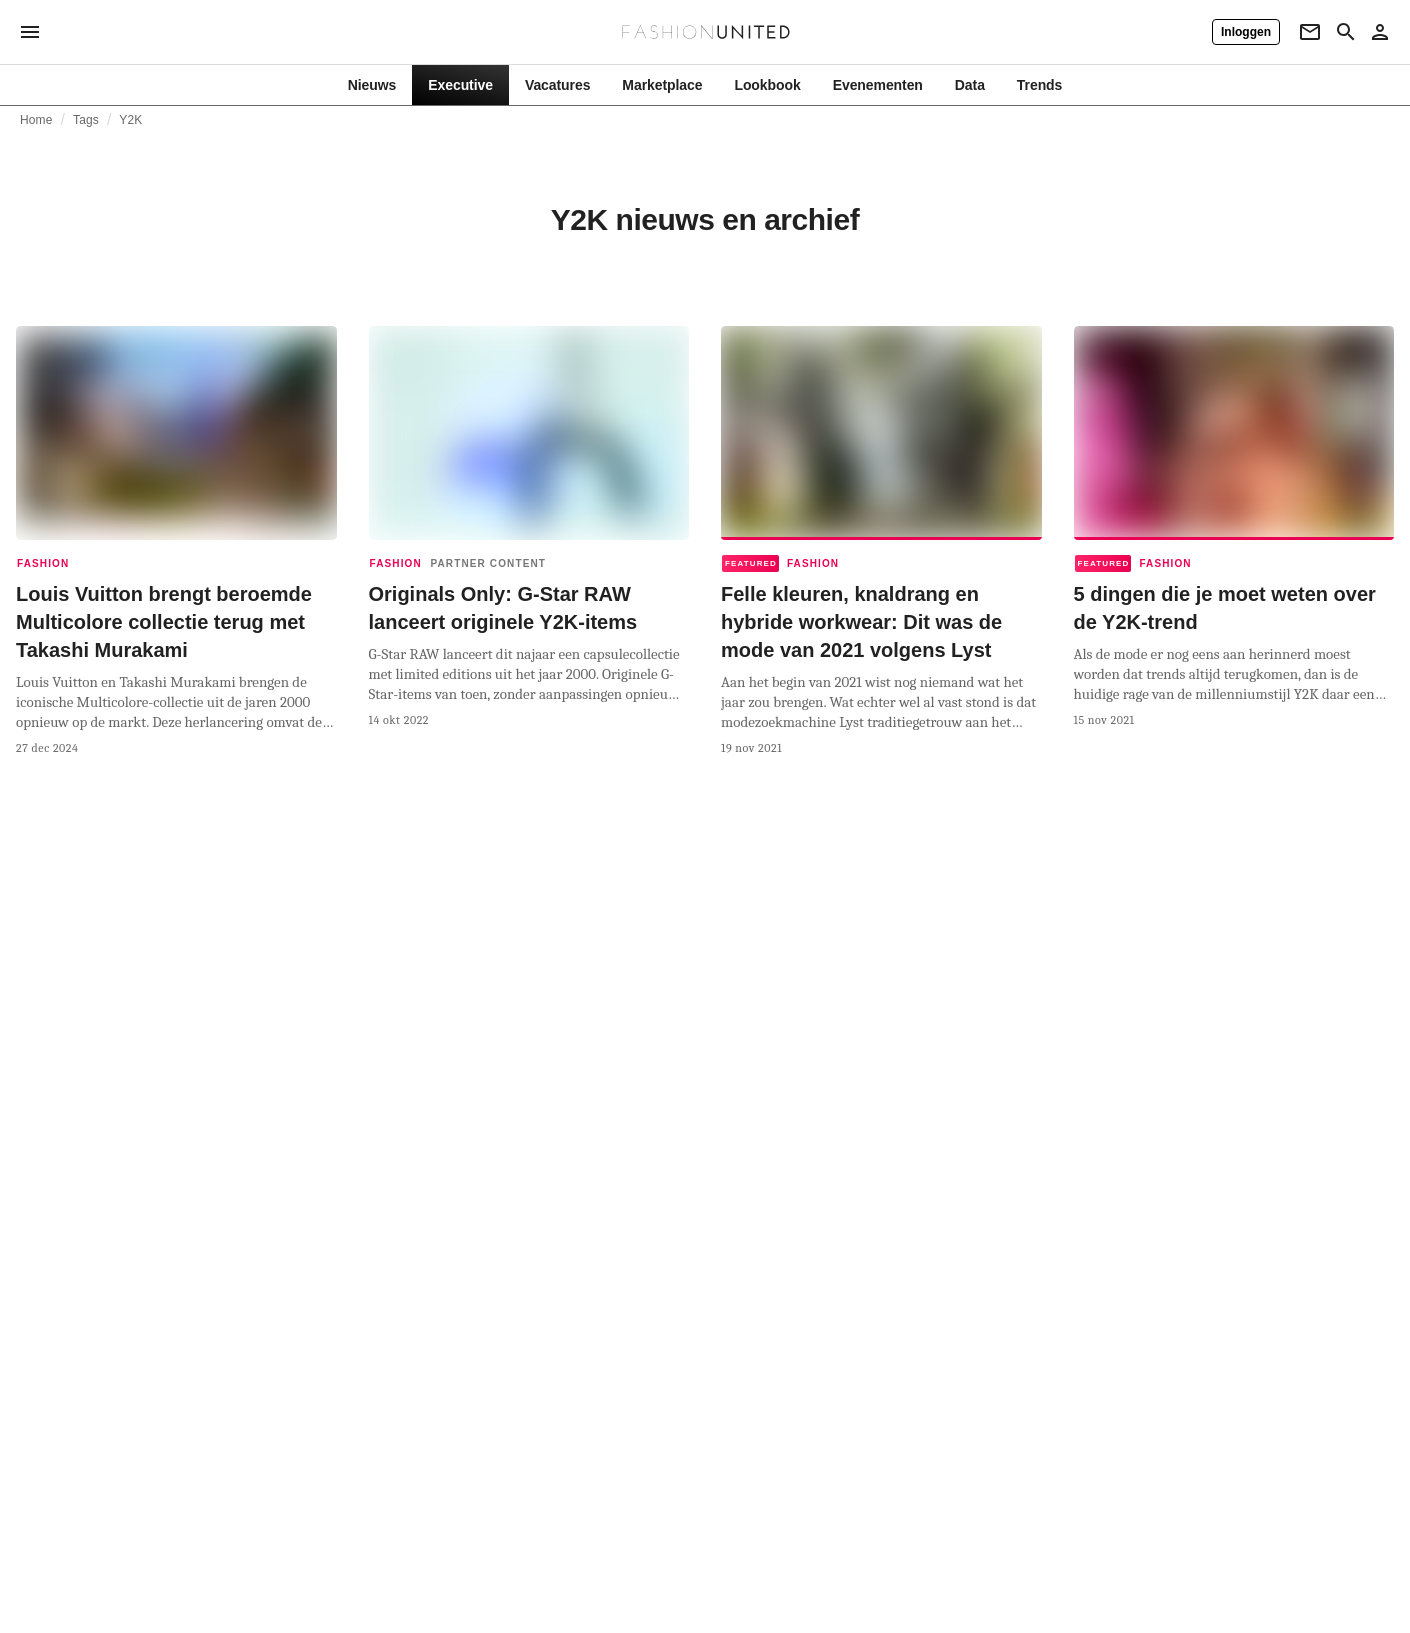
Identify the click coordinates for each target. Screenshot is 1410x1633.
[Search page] (1346, 32)
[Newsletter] (1310, 32)
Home (36, 120)
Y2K (130, 120)
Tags (86, 120)
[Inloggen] (1246, 32)
